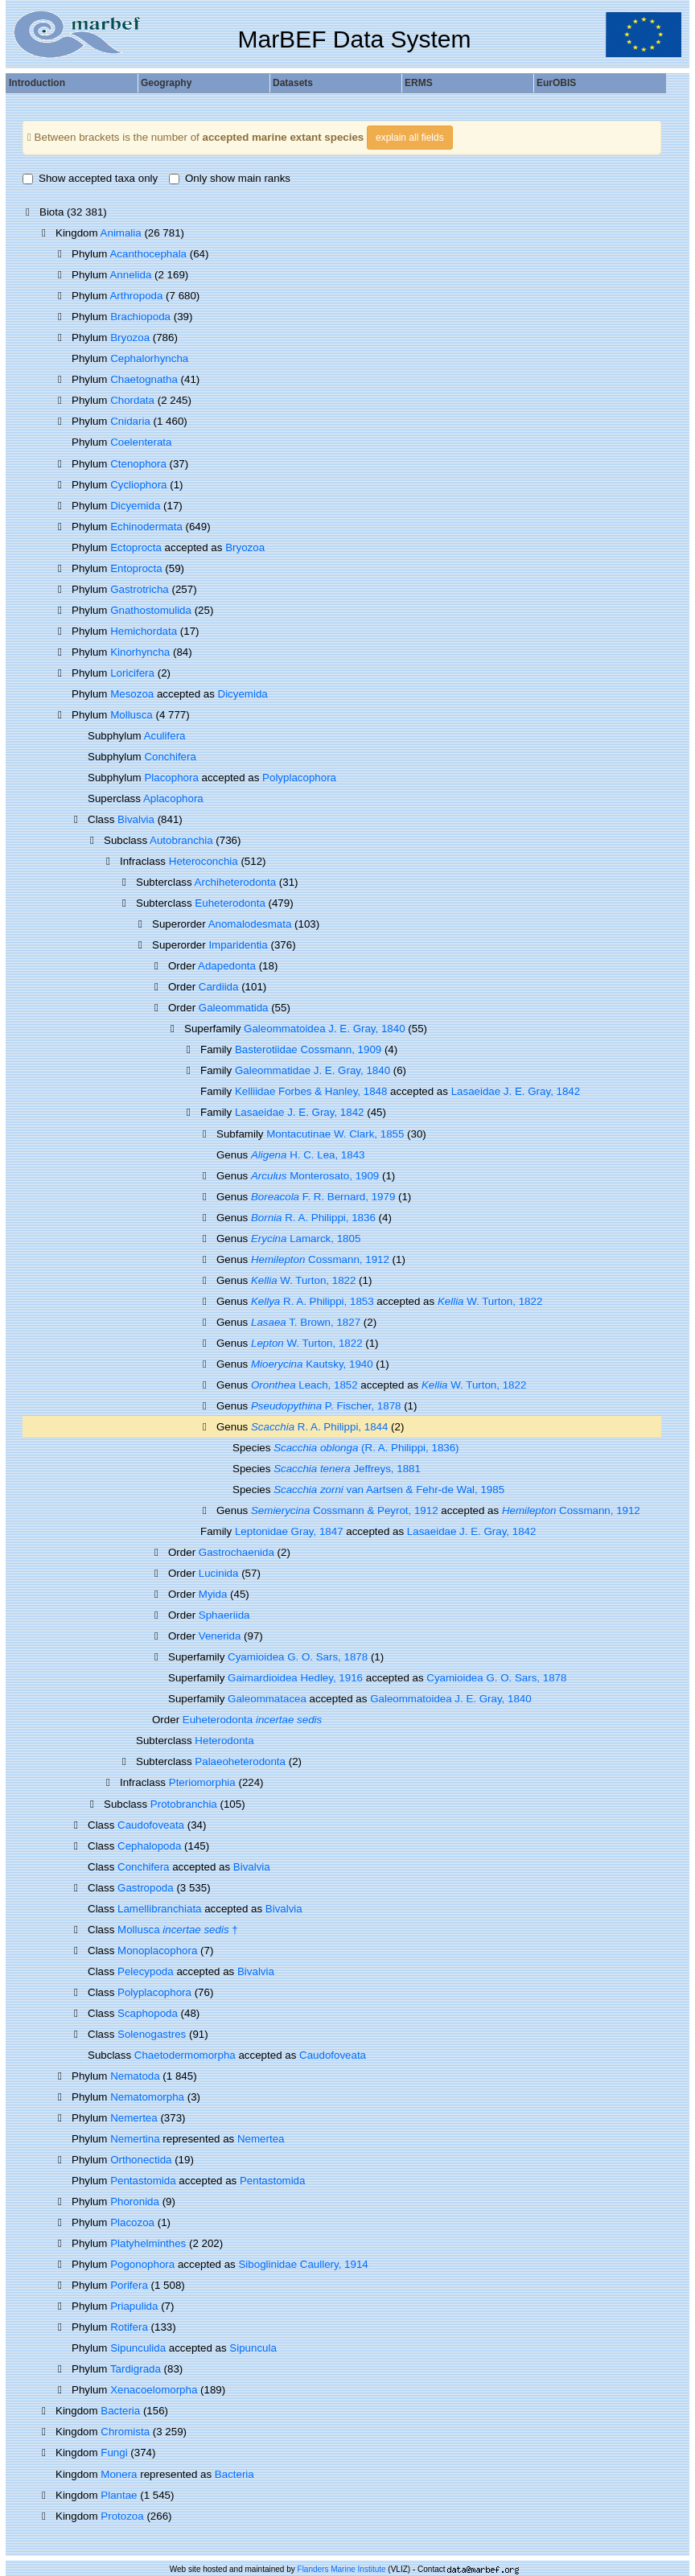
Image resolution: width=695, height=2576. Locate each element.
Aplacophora (173, 798)
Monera (119, 2474)
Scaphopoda (147, 2013)
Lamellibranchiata (159, 1909)
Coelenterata (140, 442)
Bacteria (120, 2411)
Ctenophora (138, 464)
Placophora (171, 778)
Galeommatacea (267, 1699)
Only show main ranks (229, 178)
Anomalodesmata (250, 924)
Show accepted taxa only (90, 178)
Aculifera (165, 736)
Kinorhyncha (140, 652)
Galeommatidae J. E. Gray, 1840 (312, 1070)
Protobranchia (183, 1804)
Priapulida (134, 2306)
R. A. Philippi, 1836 (313, 1218)
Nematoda (135, 2076)
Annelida (130, 275)
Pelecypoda (145, 1971)
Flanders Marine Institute (342, 2569)
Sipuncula (253, 2348)
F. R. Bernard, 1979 (323, 1197)
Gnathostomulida (150, 610)
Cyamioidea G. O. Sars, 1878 (298, 1657)
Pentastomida (143, 2181)
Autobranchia (181, 840)
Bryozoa (130, 337)
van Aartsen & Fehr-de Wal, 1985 (388, 1489)
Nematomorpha (147, 2097)
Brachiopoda (140, 317)
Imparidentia (237, 945)
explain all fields (410, 137)
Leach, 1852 (304, 1385)
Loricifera (132, 673)
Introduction (37, 82)
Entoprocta (136, 568)
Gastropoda (145, 1888)
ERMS (419, 82)
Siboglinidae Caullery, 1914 (303, 2264)
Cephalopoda (149, 1846)
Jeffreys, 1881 (347, 1469)
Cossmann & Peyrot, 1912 (344, 1510)
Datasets (293, 82)
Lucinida (219, 1573)
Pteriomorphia (202, 1782)
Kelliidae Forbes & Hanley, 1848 (311, 1091)
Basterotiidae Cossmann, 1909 (308, 1049)
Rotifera (129, 2327)
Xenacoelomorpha (153, 2390)
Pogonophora (142, 2264)
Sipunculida (138, 2348)
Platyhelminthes (148, 2243)
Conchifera (169, 757)
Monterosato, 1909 (315, 1176)
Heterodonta (224, 1740)
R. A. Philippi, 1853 (312, 1301)
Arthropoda (135, 296)
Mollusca (131, 715)
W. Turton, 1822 (303, 1280)
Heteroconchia (203, 861)
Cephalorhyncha (149, 358)
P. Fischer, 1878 (326, 1406)
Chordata (132, 400)
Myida (213, 1594)
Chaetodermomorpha (185, 2055)
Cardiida (219, 987)
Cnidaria (130, 421)
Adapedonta (227, 966)
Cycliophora (138, 485)
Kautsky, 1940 (312, 1364)
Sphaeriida (224, 1615)
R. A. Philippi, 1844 (319, 1427)
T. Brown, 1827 (305, 1322)
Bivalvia (135, 819)
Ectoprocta (136, 547)
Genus (233, 1427)
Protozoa (122, 2516)
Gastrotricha (139, 589)
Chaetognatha (144, 379)
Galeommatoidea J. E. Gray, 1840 (324, 1029)
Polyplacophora (299, 778)
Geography (166, 82)
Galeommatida (234, 1008)
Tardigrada (135, 2369)
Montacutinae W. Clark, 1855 (335, 1134)
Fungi (114, 2452)
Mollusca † (177, 1930)
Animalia (121, 233)
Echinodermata (146, 527)
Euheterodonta (230, 903)
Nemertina (134, 2139)
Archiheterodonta (236, 882)
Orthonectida (140, 2160)
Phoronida (134, 2201)
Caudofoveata (150, 1825)
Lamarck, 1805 (305, 1238)
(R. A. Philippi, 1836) (366, 1448)
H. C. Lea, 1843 (308, 1155)
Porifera (129, 2285)
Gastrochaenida (236, 1552)
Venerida (220, 1636)
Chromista (125, 2432)
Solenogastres (151, 2034)
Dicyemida (135, 506)
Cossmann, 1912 (320, 1259)
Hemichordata (143, 631)
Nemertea (134, 2118)
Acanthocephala (148, 254)
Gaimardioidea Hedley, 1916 (295, 1678)
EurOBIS (556, 82)
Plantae (119, 2495)
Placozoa (132, 2222)
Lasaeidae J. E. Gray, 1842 (516, 1091)
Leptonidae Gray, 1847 (289, 1531)
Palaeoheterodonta (240, 1761)
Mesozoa (132, 694)
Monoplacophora (157, 1950)
